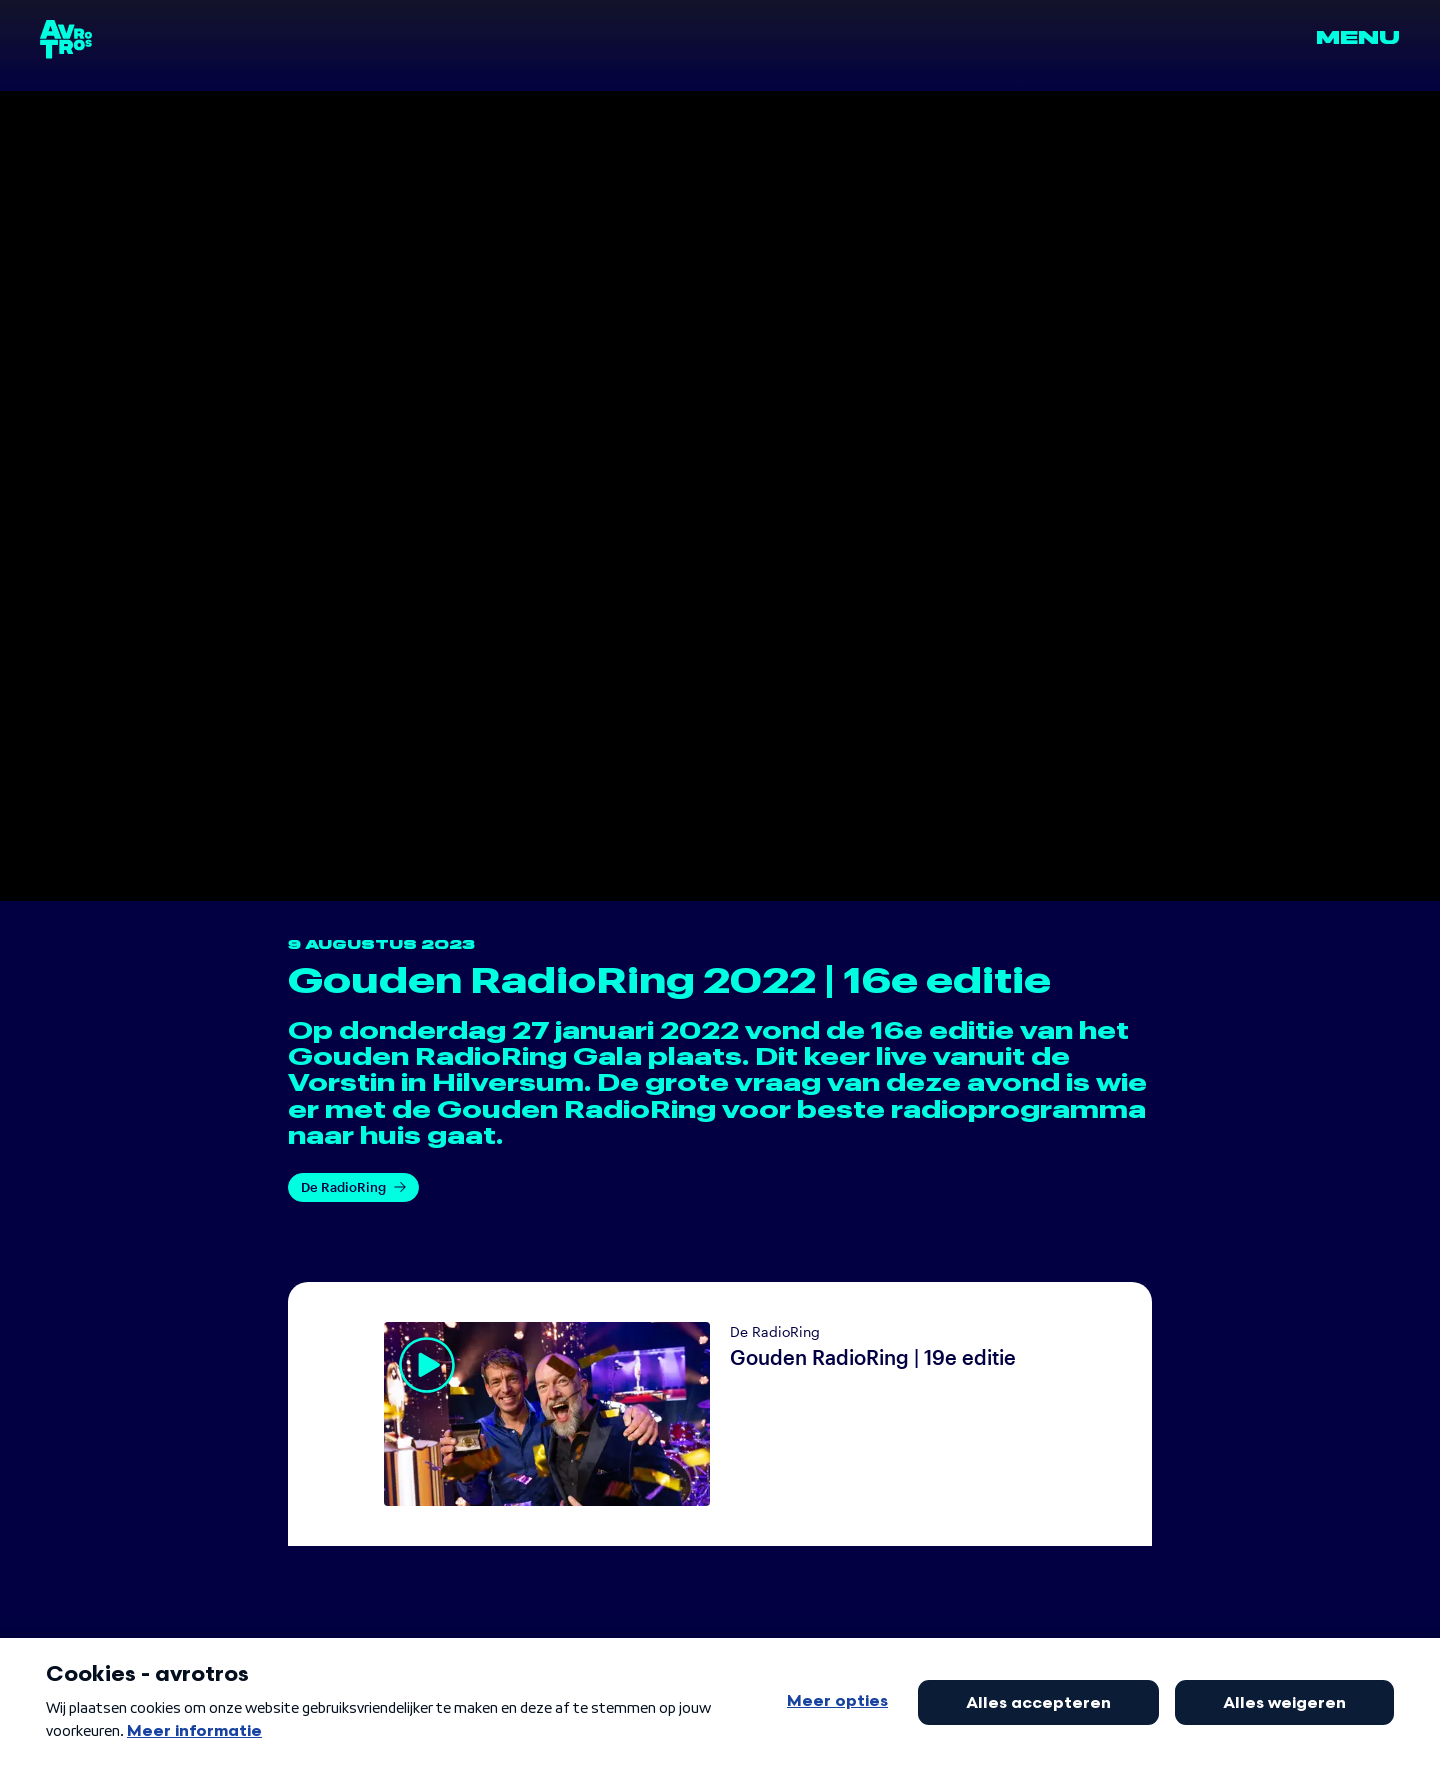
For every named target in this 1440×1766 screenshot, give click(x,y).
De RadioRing (353, 1187)
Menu (1358, 38)
